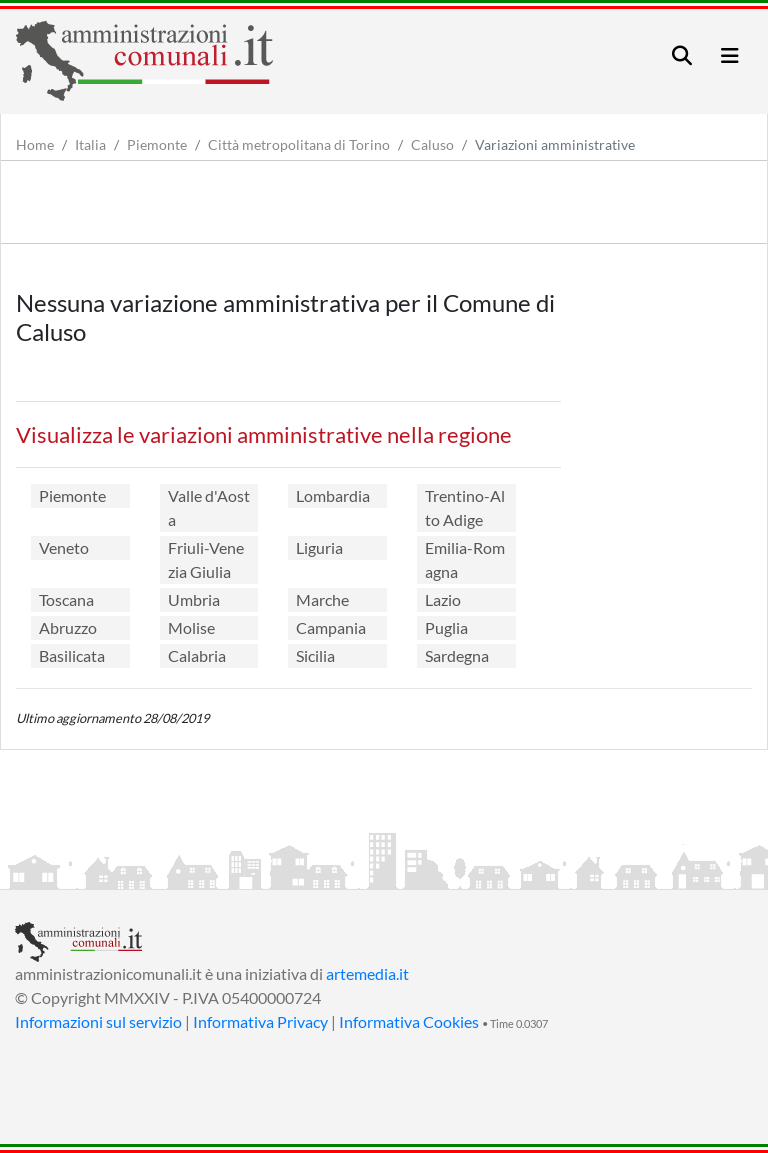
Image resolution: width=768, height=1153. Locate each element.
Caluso (432, 144)
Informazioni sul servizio (98, 1021)
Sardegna (457, 655)
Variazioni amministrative (555, 144)
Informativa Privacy (260, 1021)
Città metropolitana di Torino (299, 144)
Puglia (446, 627)
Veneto (64, 547)
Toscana (66, 599)
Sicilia (315, 655)
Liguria (319, 547)
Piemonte (157, 144)
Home (35, 144)
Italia (90, 144)
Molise (191, 627)
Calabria (197, 655)
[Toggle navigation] (682, 55)
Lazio (443, 599)
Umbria (194, 599)
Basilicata (72, 655)
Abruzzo (68, 627)
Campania (331, 627)
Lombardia (333, 495)
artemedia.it (367, 973)
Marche (322, 599)
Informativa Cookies (409, 1021)
